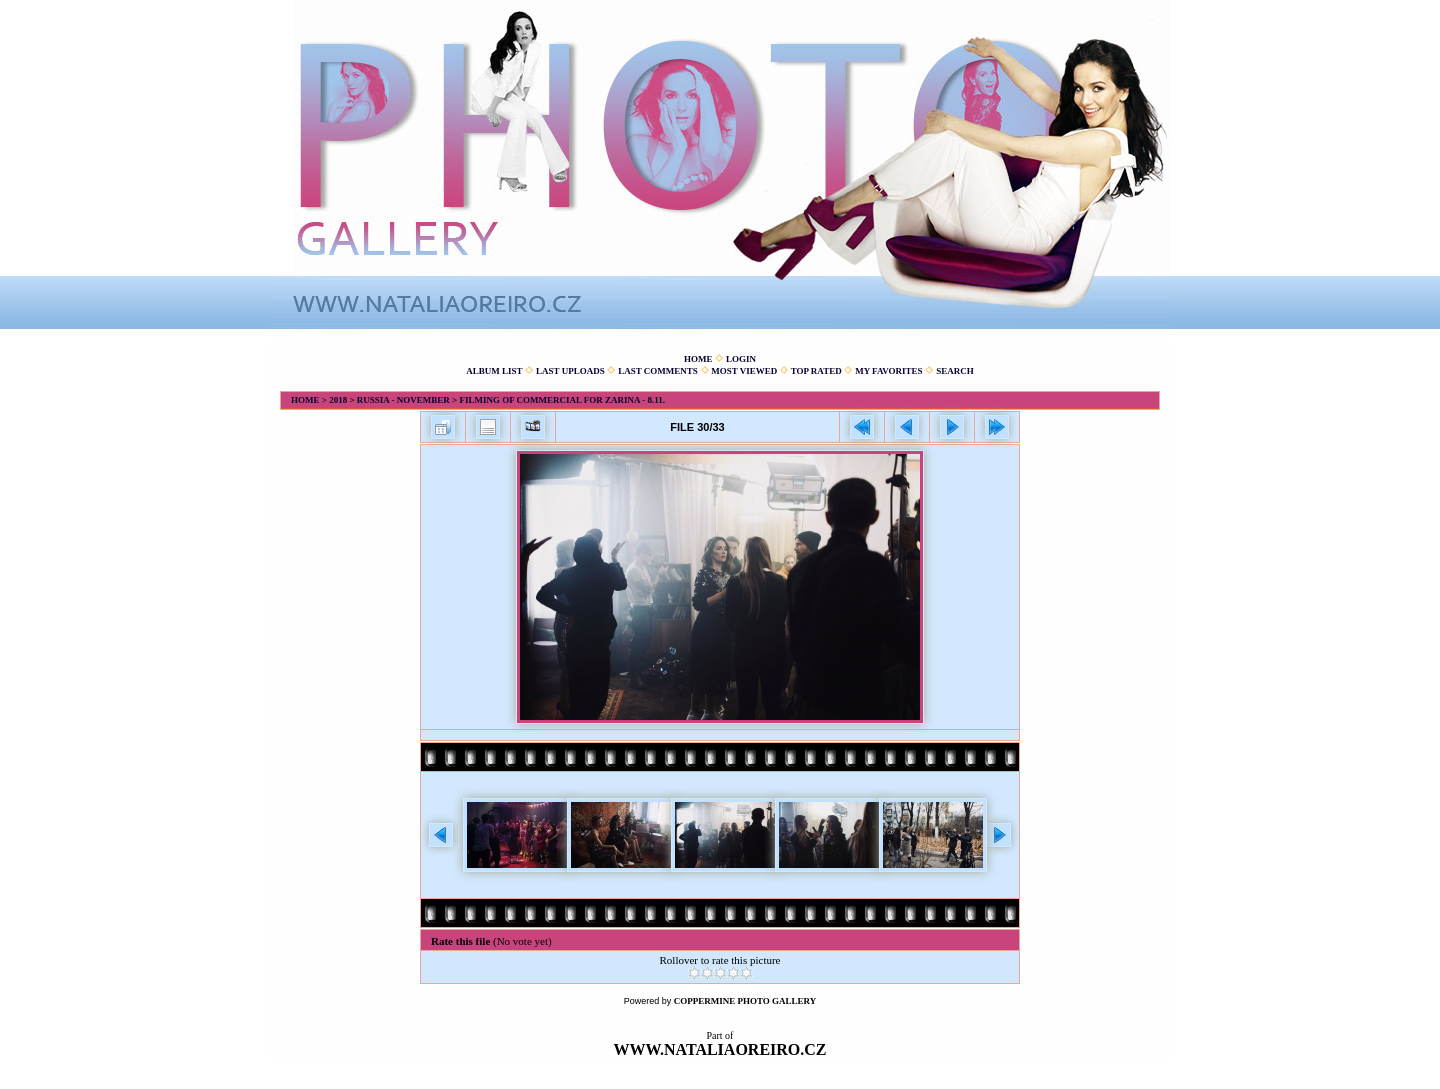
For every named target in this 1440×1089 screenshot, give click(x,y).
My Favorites (888, 371)
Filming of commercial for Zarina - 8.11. (562, 400)
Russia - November (403, 400)
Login (741, 359)
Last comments (658, 371)
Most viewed (744, 371)
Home (698, 359)
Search (955, 371)
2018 (338, 400)
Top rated (816, 371)
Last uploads (570, 371)
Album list (494, 371)
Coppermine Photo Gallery (745, 1001)
